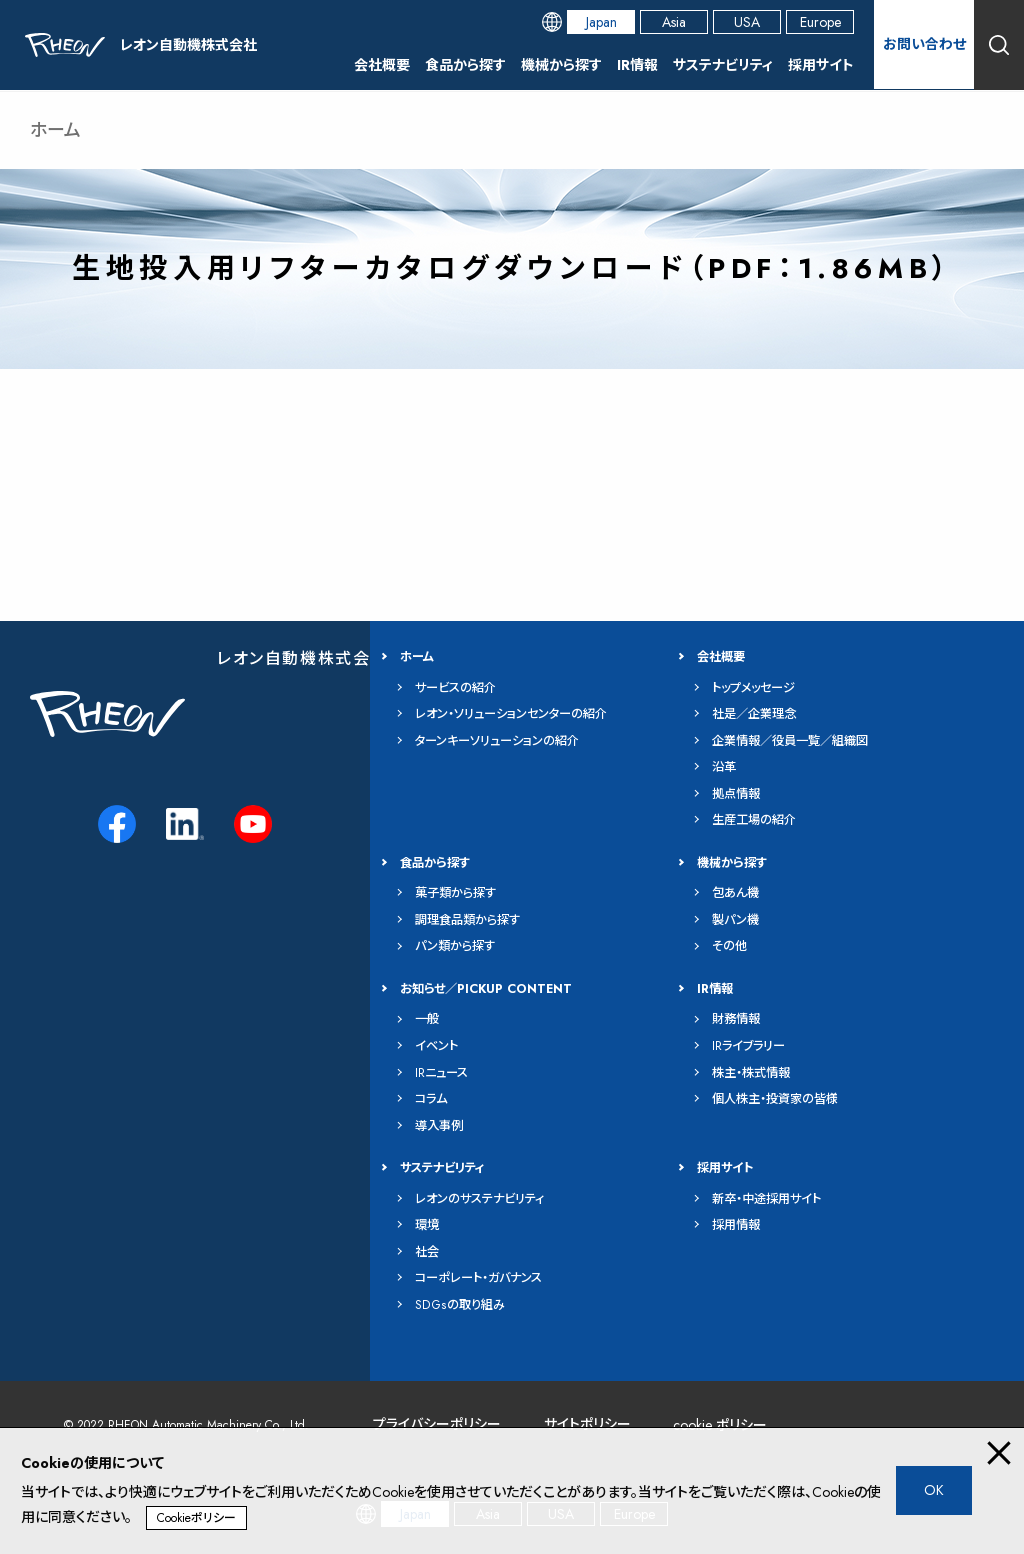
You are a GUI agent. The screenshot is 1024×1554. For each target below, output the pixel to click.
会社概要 (382, 65)
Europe (820, 22)
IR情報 (637, 65)
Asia (674, 22)
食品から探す (465, 65)
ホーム (55, 130)
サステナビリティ (723, 65)
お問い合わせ (924, 44)
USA (747, 22)
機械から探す (561, 65)
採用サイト (821, 65)
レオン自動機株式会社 (302, 657)
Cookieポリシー (196, 1518)
